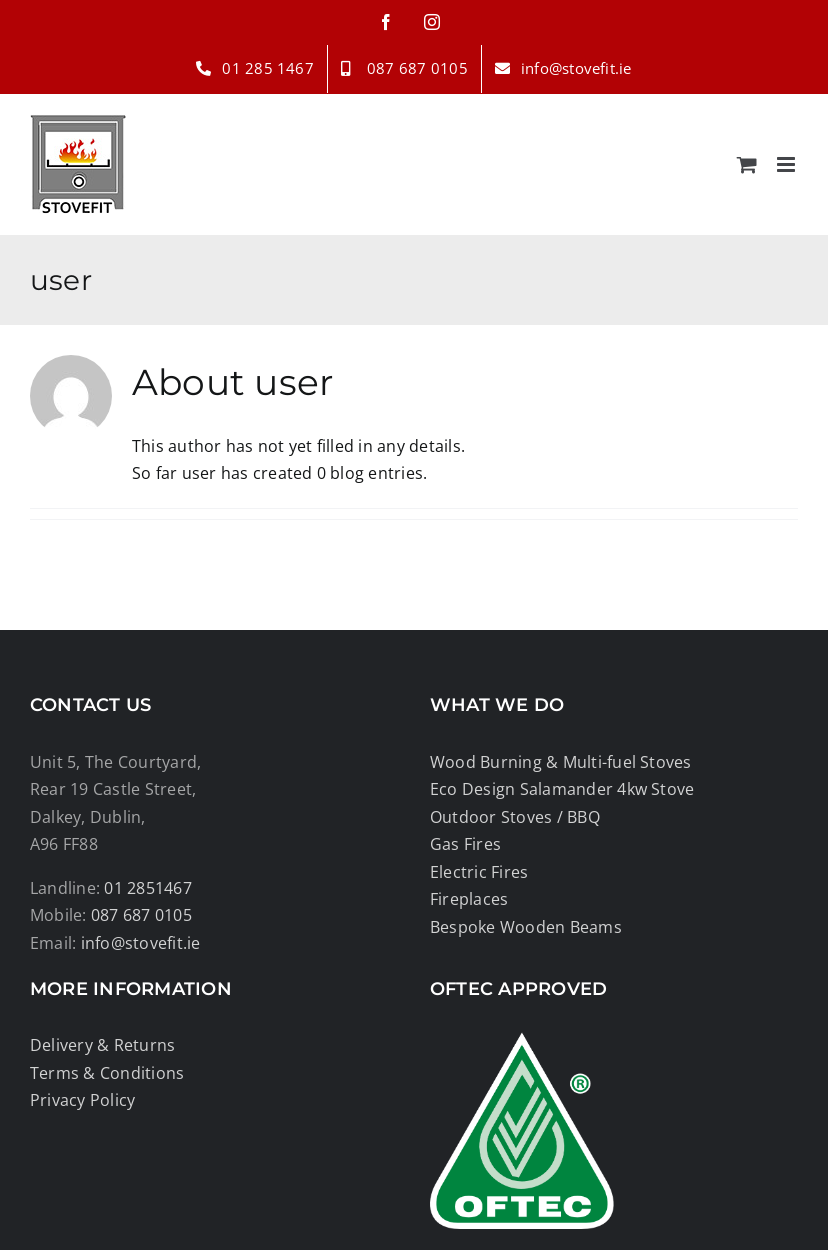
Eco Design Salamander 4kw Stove (562, 789)
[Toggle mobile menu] (787, 164)
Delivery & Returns (102, 1045)
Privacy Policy (82, 1100)
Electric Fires (479, 872)
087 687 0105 (141, 915)
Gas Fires (465, 844)
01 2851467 (147, 888)
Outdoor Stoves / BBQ (515, 817)
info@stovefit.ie (141, 943)
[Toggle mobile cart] (747, 164)
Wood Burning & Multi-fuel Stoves (561, 762)
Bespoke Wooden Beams (526, 927)
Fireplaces (469, 899)
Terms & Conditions (107, 1073)
